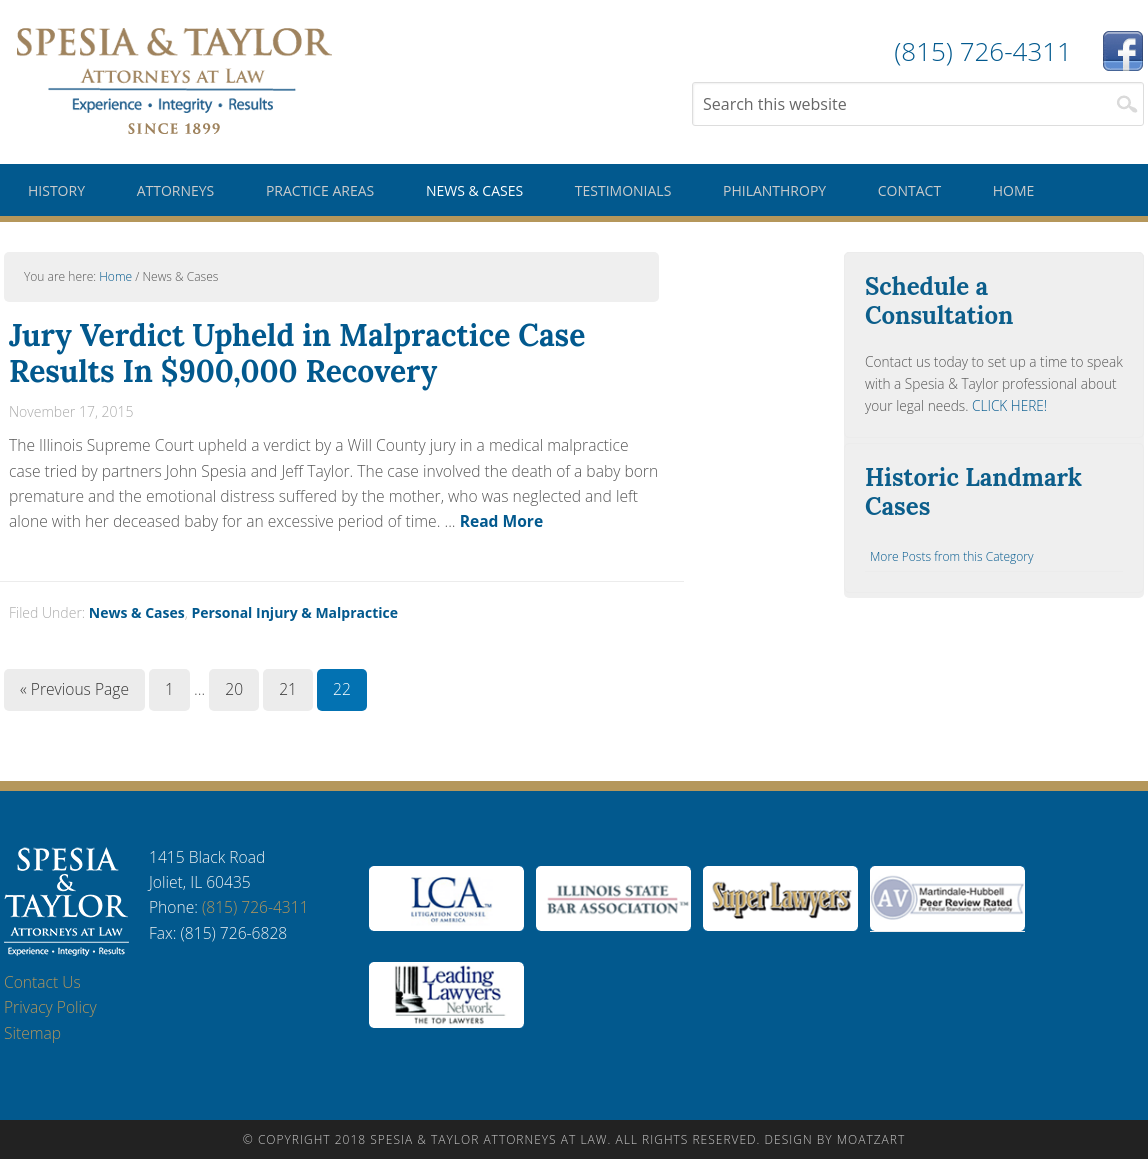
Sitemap (32, 1033)
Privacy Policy (50, 1007)
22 (342, 689)
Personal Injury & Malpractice (294, 612)
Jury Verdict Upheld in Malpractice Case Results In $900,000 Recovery (297, 353)
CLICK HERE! (1009, 405)
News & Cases (137, 612)
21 (288, 689)
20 (234, 689)
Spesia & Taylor (174, 80)
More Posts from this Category (952, 556)
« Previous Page (74, 689)
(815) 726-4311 (255, 907)
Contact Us (42, 982)
